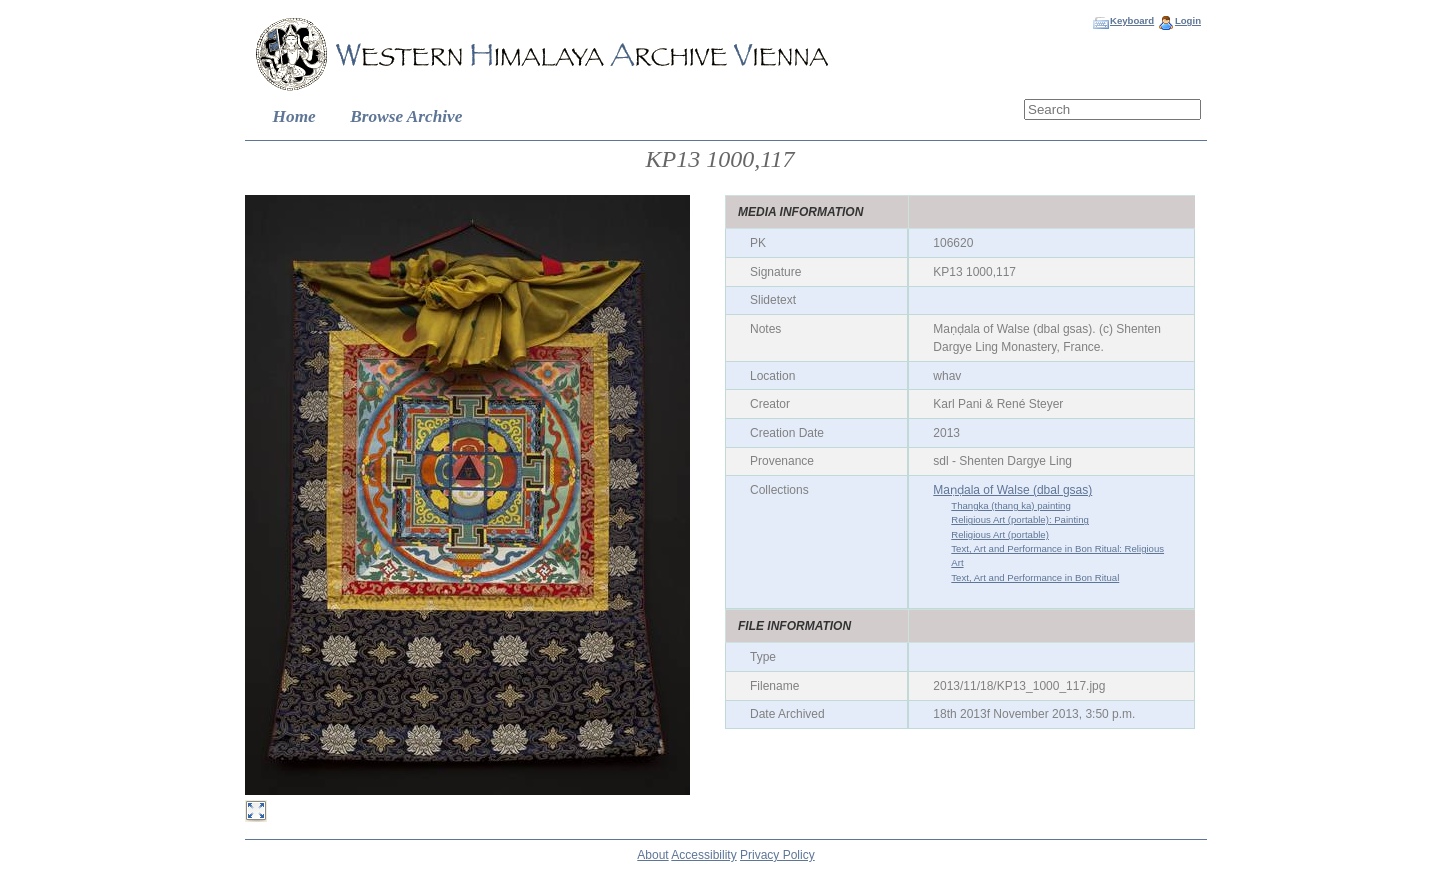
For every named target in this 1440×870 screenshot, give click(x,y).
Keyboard (1132, 20)
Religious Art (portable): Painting (1020, 519)
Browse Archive (406, 116)
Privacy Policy (777, 855)
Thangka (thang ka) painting (1010, 505)
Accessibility (703, 855)
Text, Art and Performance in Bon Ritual (1035, 577)
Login (1188, 20)
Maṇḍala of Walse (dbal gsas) (1012, 490)
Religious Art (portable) (1000, 534)
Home (294, 116)
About (652, 855)
